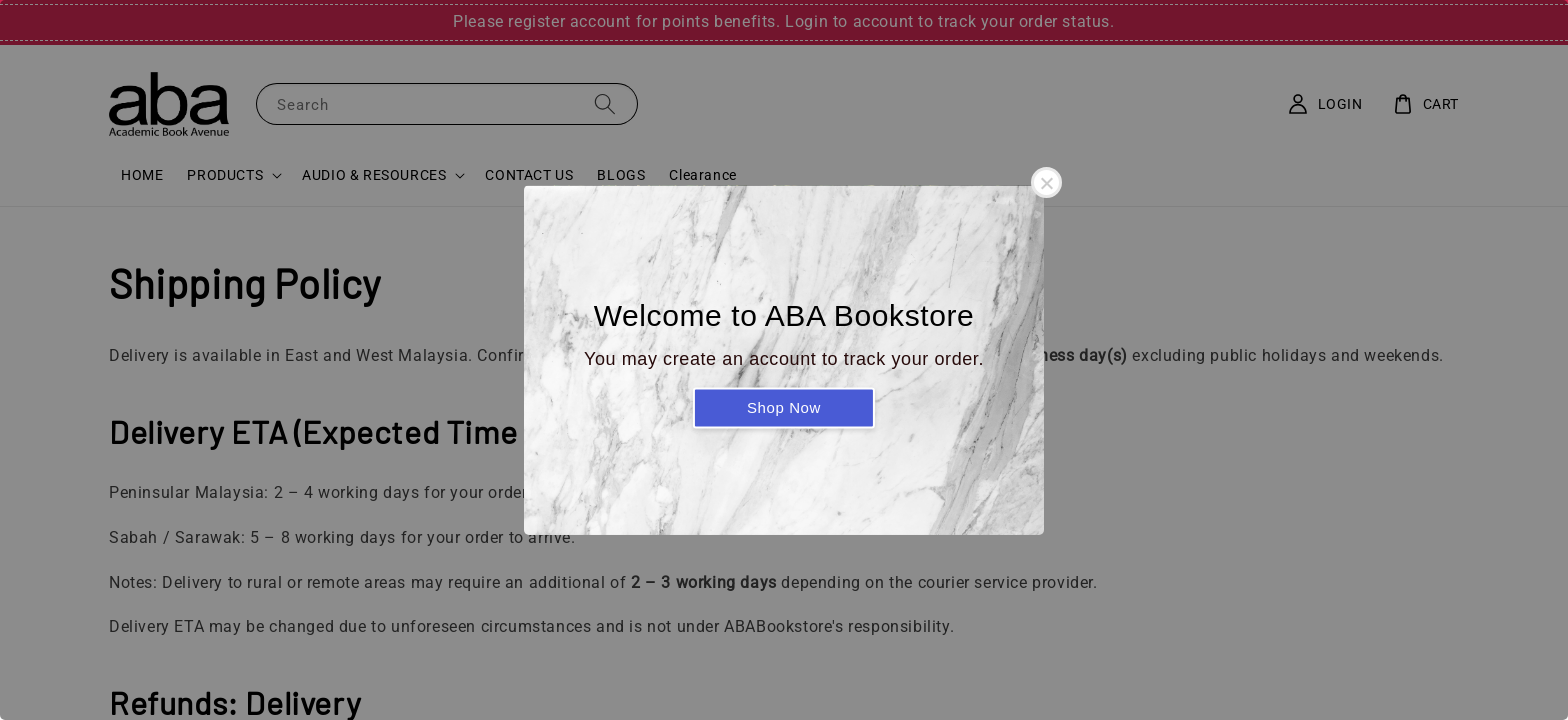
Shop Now (784, 407)
